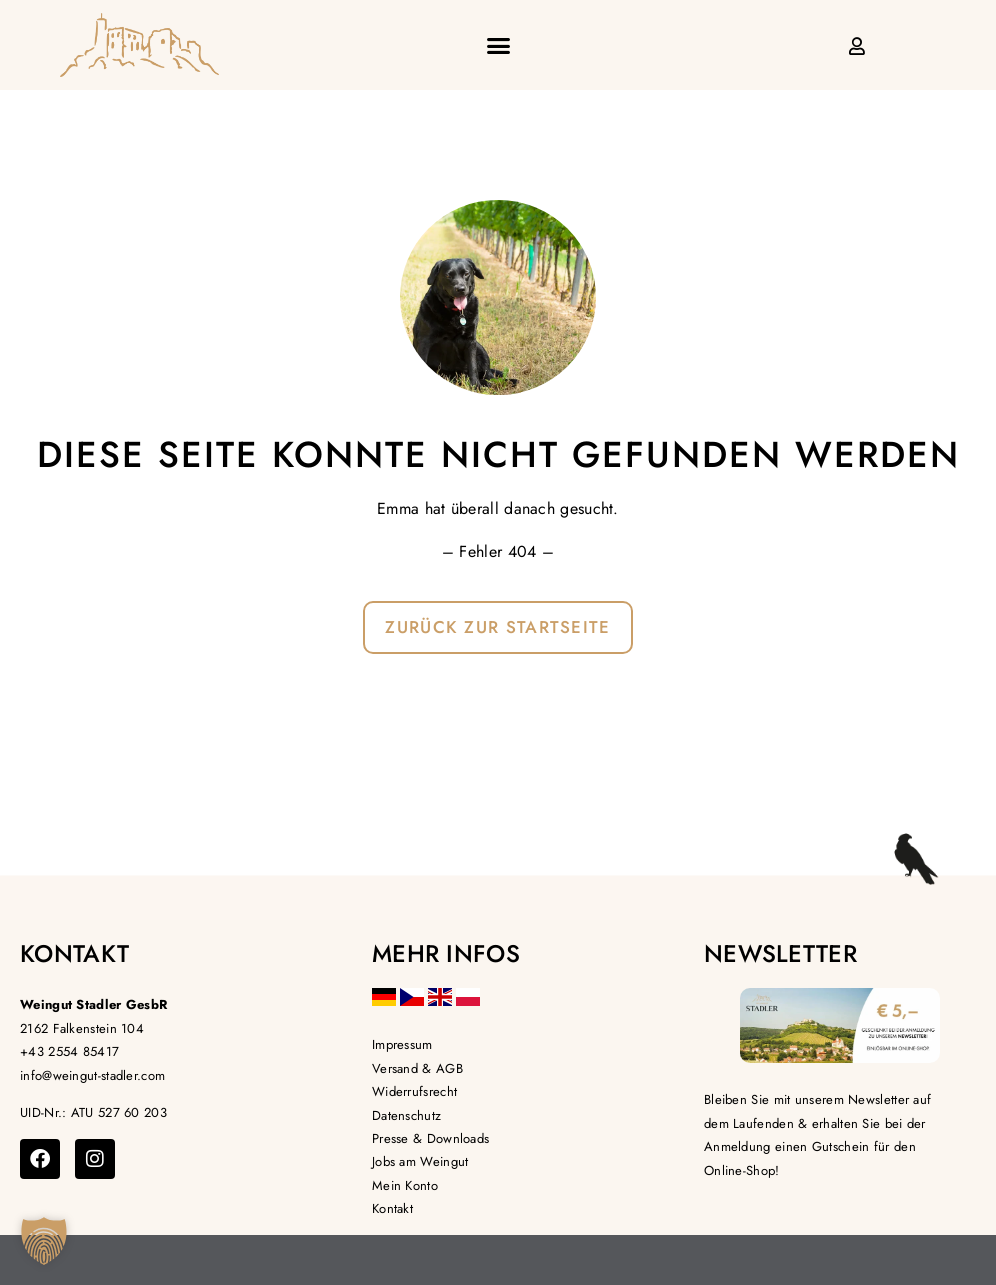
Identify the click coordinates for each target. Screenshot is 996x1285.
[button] (498, 45)
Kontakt (392, 1208)
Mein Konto (405, 1185)
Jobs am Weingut (420, 1161)
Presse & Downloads (430, 1138)
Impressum (402, 1044)
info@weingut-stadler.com (92, 1075)
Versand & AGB (417, 1068)
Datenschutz (406, 1115)
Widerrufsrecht (414, 1091)
